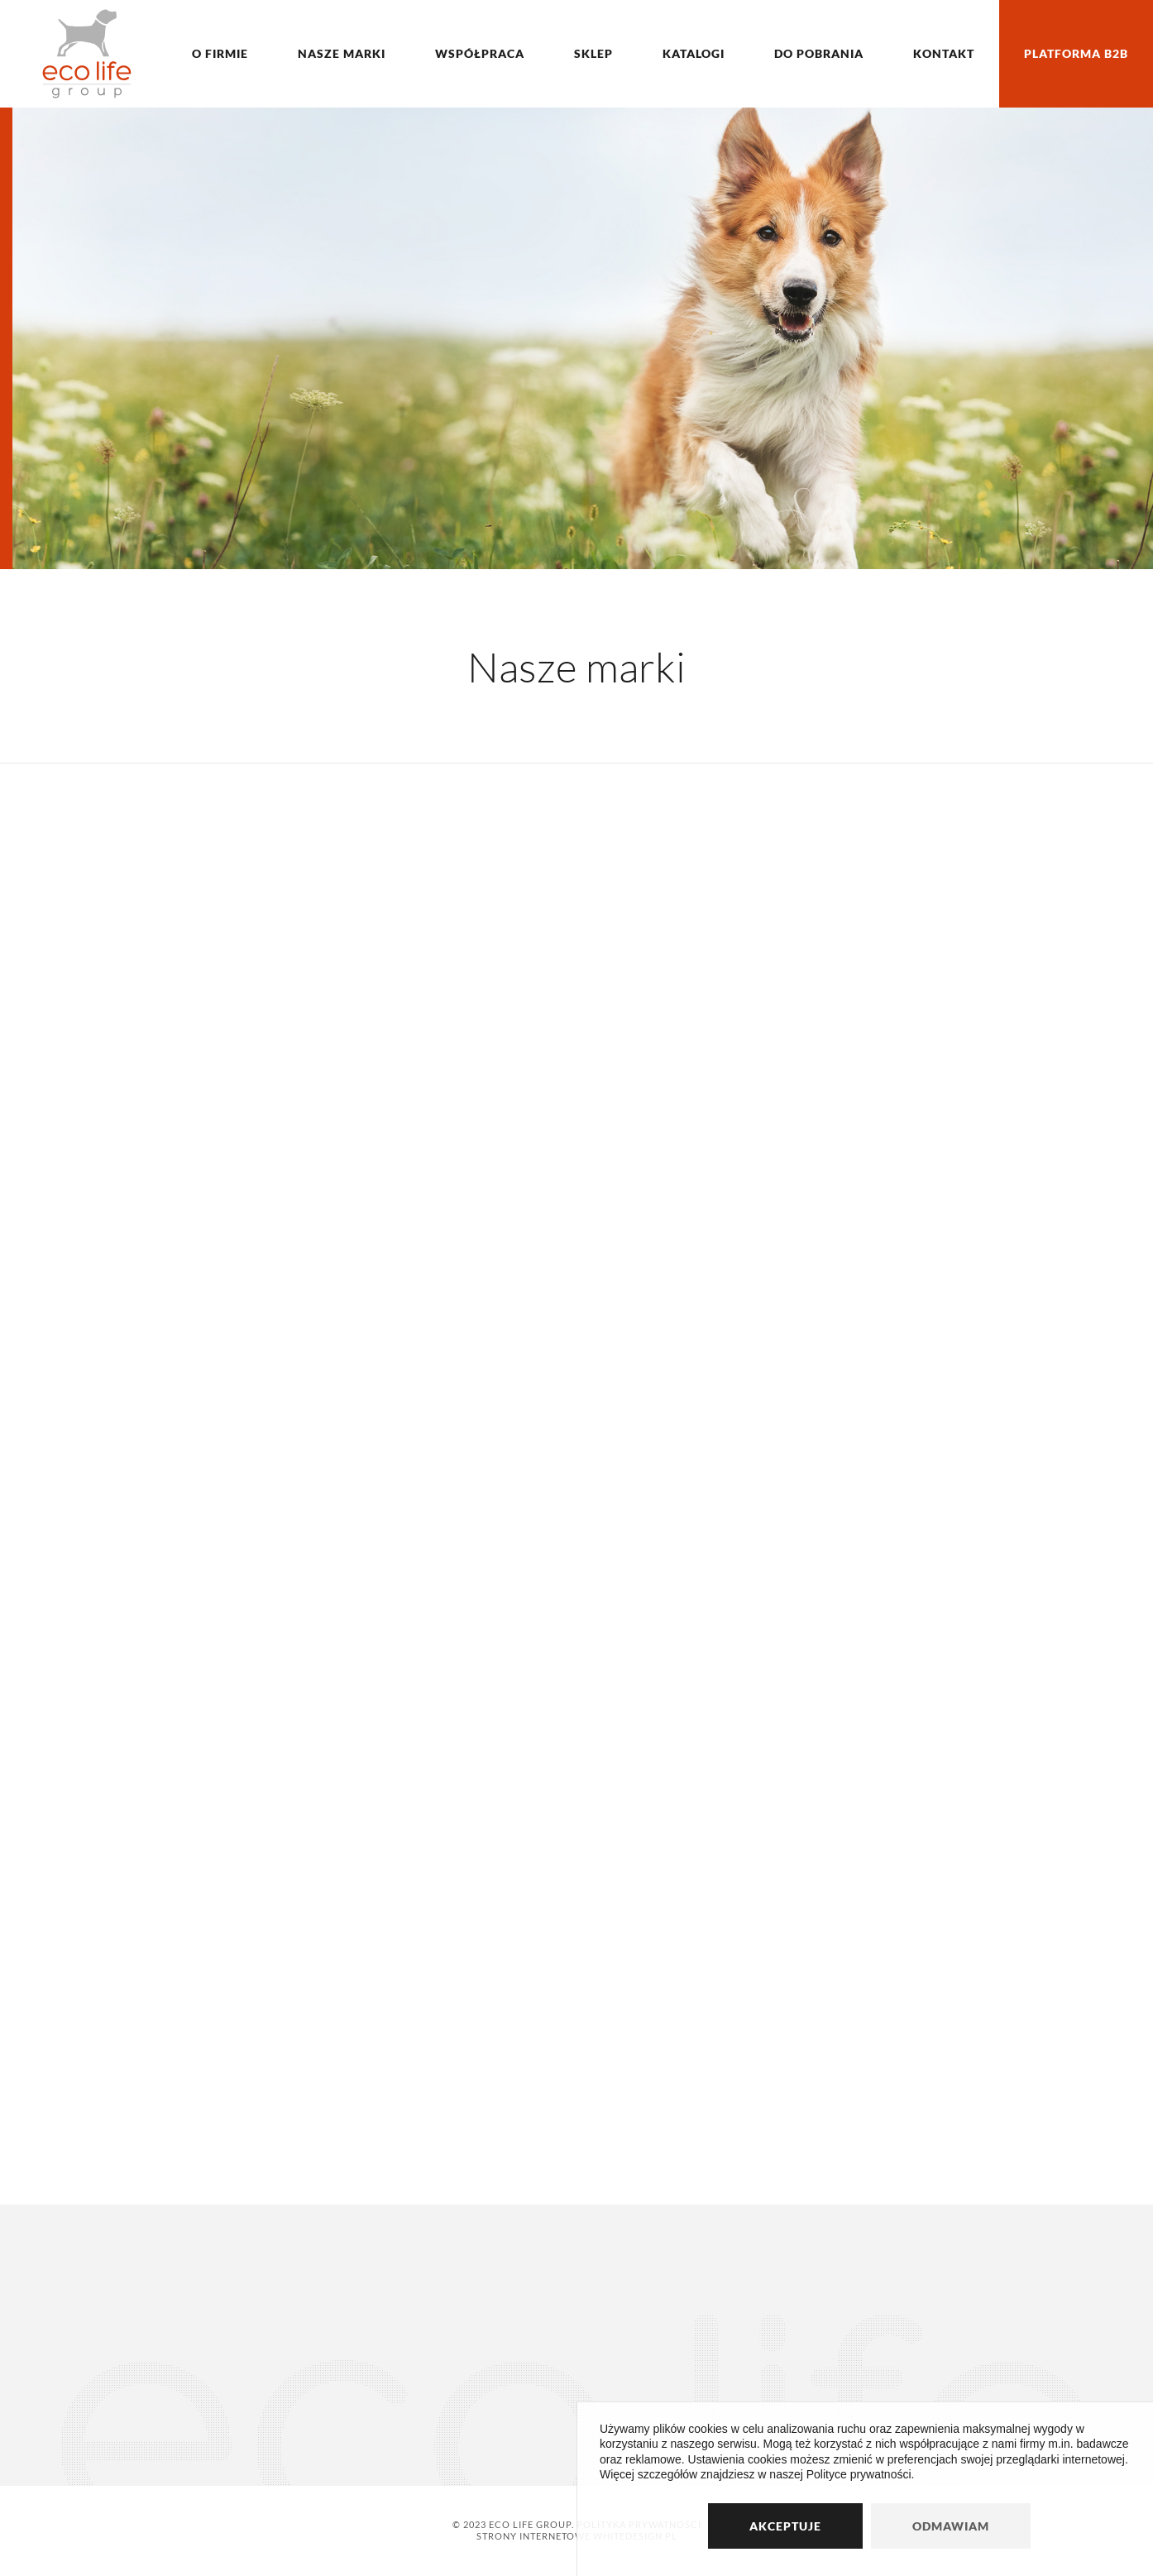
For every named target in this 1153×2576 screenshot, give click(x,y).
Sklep (593, 53)
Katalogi (694, 53)
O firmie (220, 53)
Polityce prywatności (858, 2474)
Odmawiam (950, 2526)
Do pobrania (819, 53)
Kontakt (943, 53)
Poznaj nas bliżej (173, 489)
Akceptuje (785, 2526)
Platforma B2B (1076, 53)
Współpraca (479, 53)
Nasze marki (341, 53)
